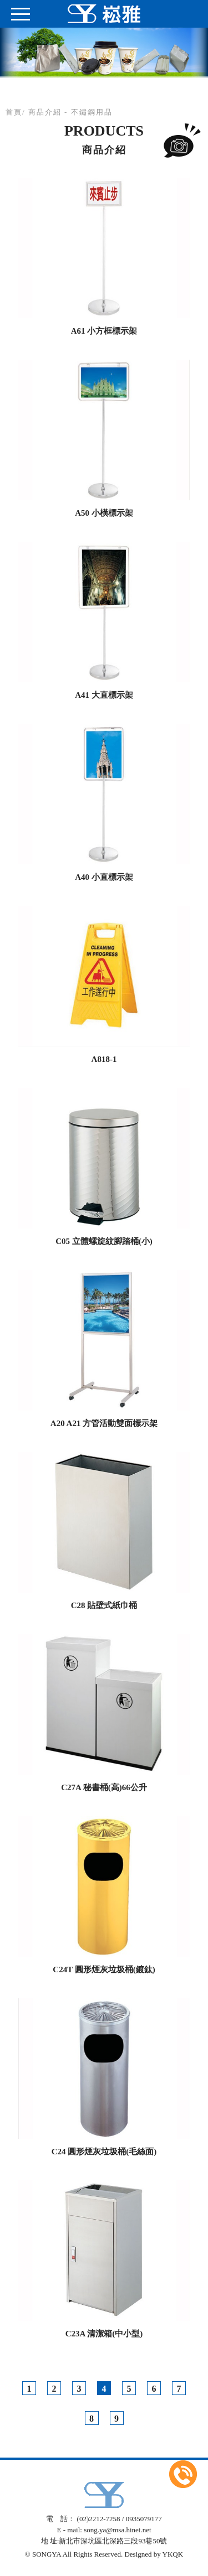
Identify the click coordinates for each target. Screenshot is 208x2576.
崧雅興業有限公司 (104, 14)
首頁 (14, 112)
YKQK (173, 2554)
